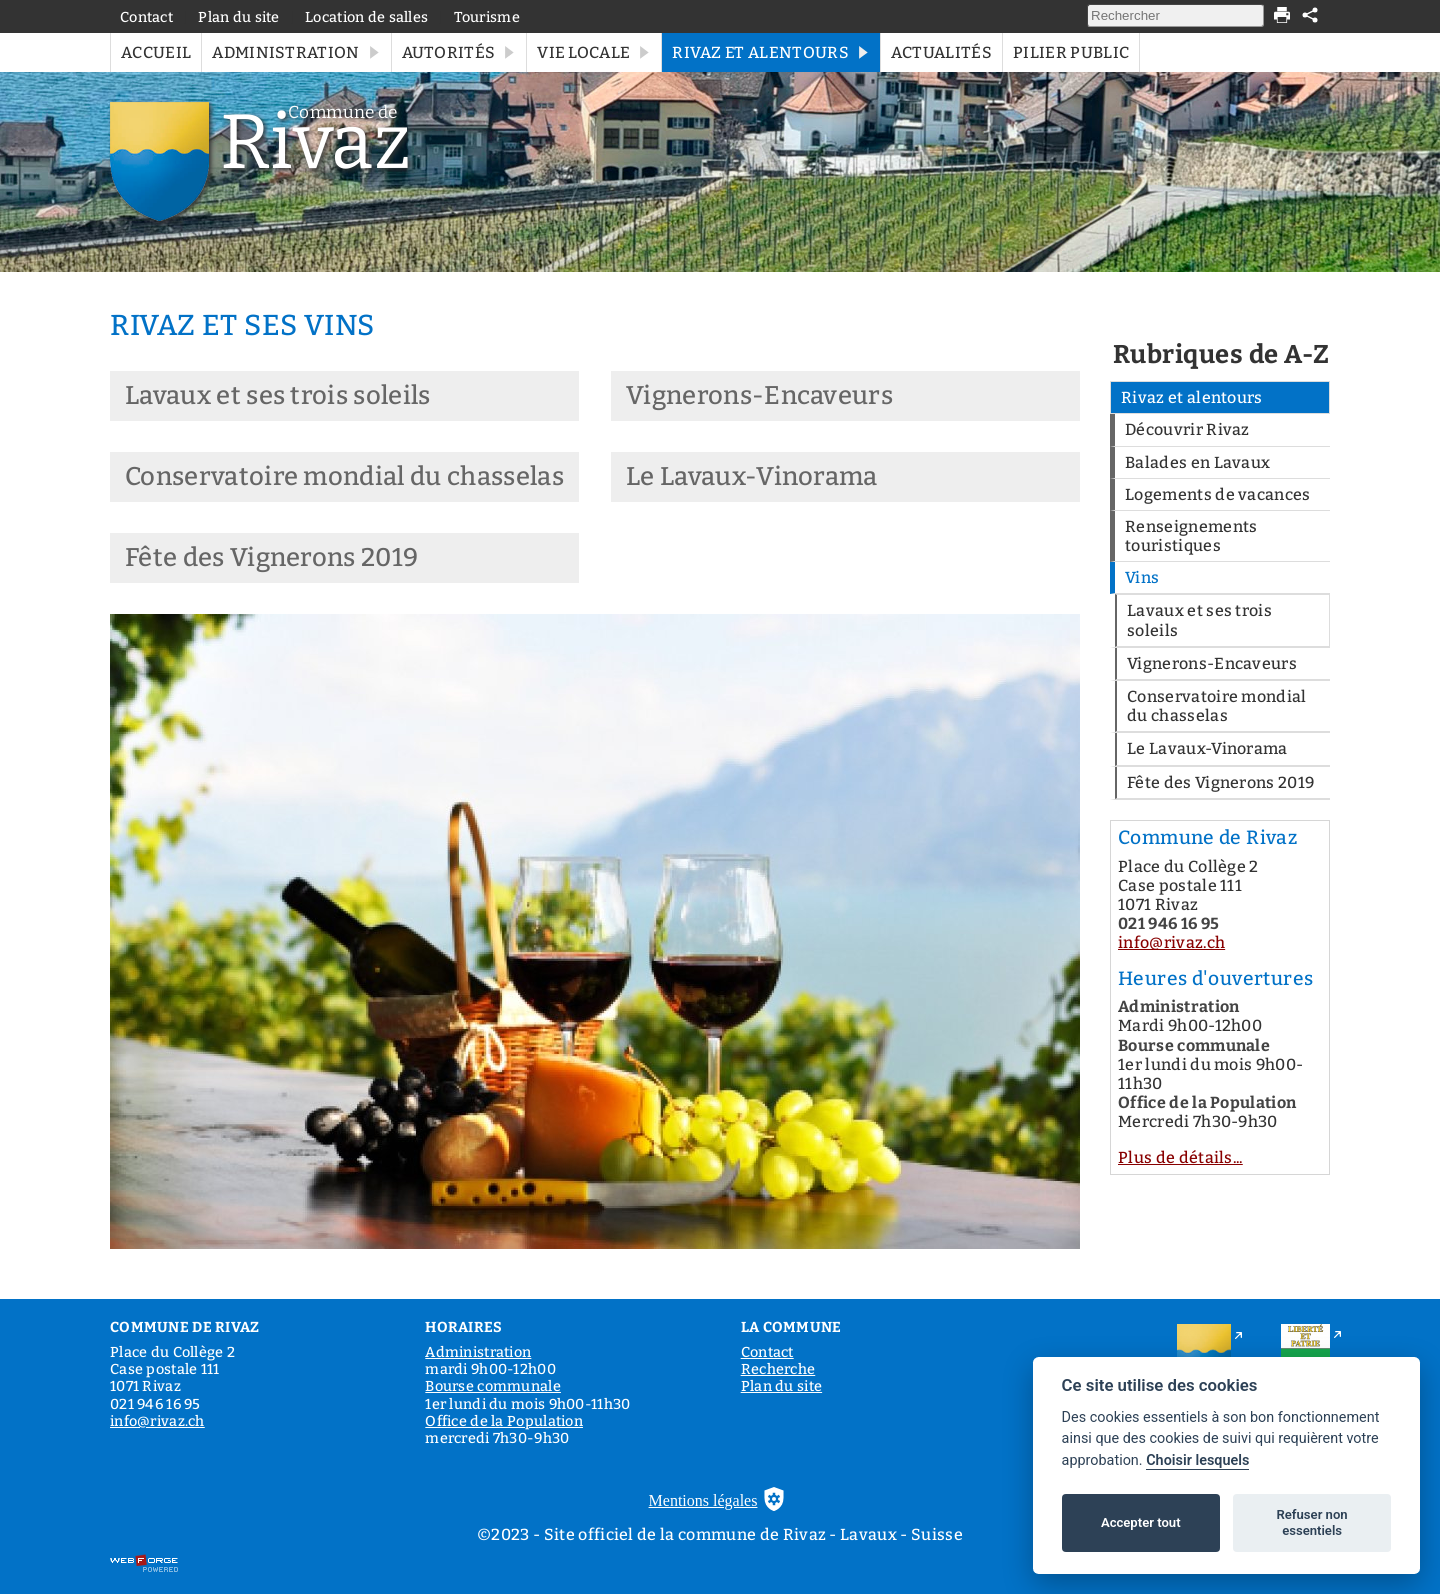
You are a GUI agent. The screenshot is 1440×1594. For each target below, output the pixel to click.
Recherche (778, 1369)
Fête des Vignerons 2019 (271, 557)
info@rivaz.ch (1171, 942)
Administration (296, 52)
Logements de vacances (1218, 494)
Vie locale (594, 52)
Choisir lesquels (1197, 1460)
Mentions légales (703, 1500)
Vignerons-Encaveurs (759, 395)
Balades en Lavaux (1197, 462)
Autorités (459, 52)
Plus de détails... (1180, 1157)
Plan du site (238, 17)
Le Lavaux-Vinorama (752, 476)
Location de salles (366, 17)
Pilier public (1071, 52)
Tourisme (487, 17)
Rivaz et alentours (771, 52)
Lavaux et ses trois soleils (278, 395)
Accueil (156, 52)
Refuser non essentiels (1311, 1522)
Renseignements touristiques (1191, 536)
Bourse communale (493, 1386)
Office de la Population (504, 1421)
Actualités (941, 52)
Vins (1142, 577)
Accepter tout (1141, 1522)
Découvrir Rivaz (1187, 429)
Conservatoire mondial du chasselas (344, 476)
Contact (146, 17)
